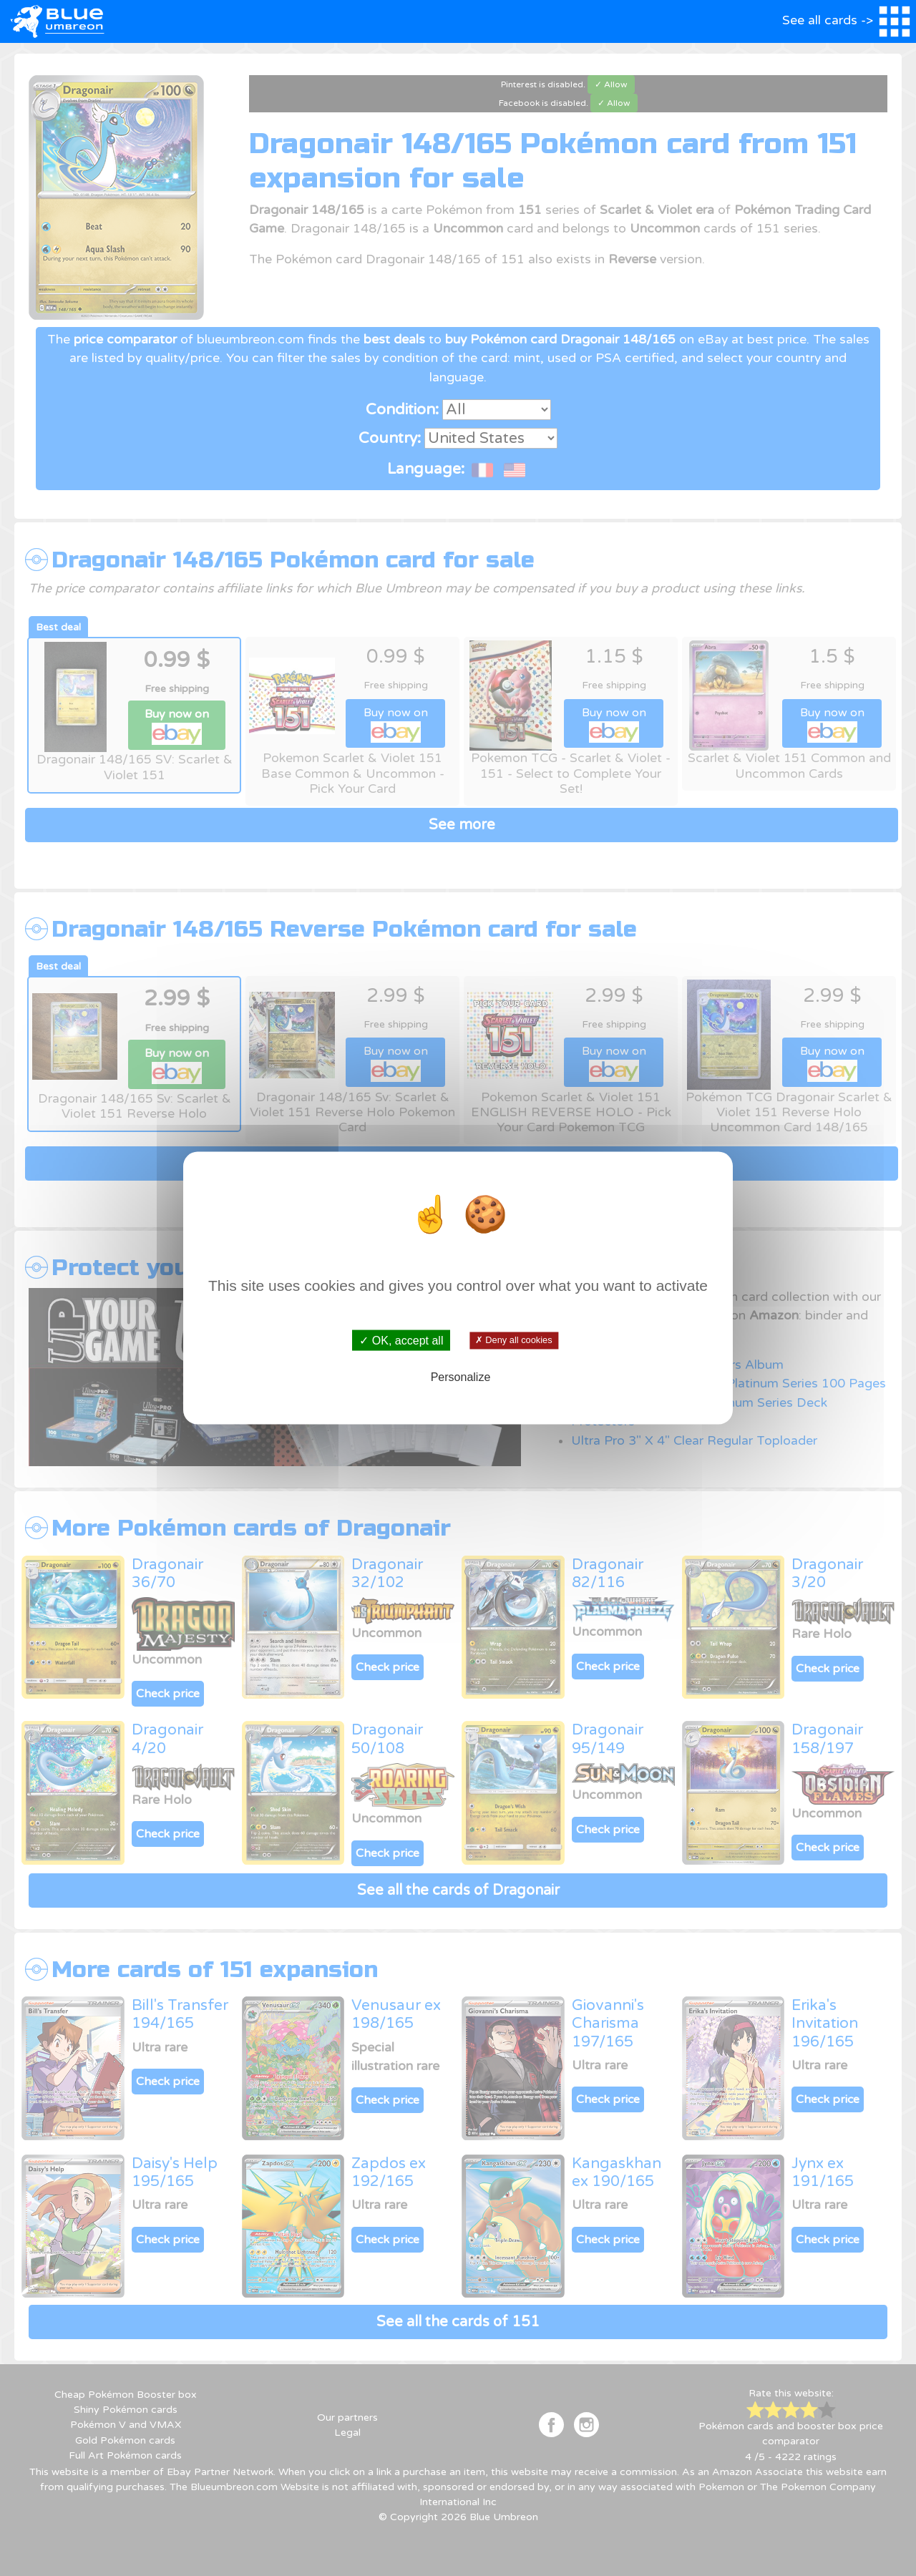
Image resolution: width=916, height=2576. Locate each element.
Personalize (461, 1376)
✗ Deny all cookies (513, 1340)
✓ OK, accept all (401, 1341)
